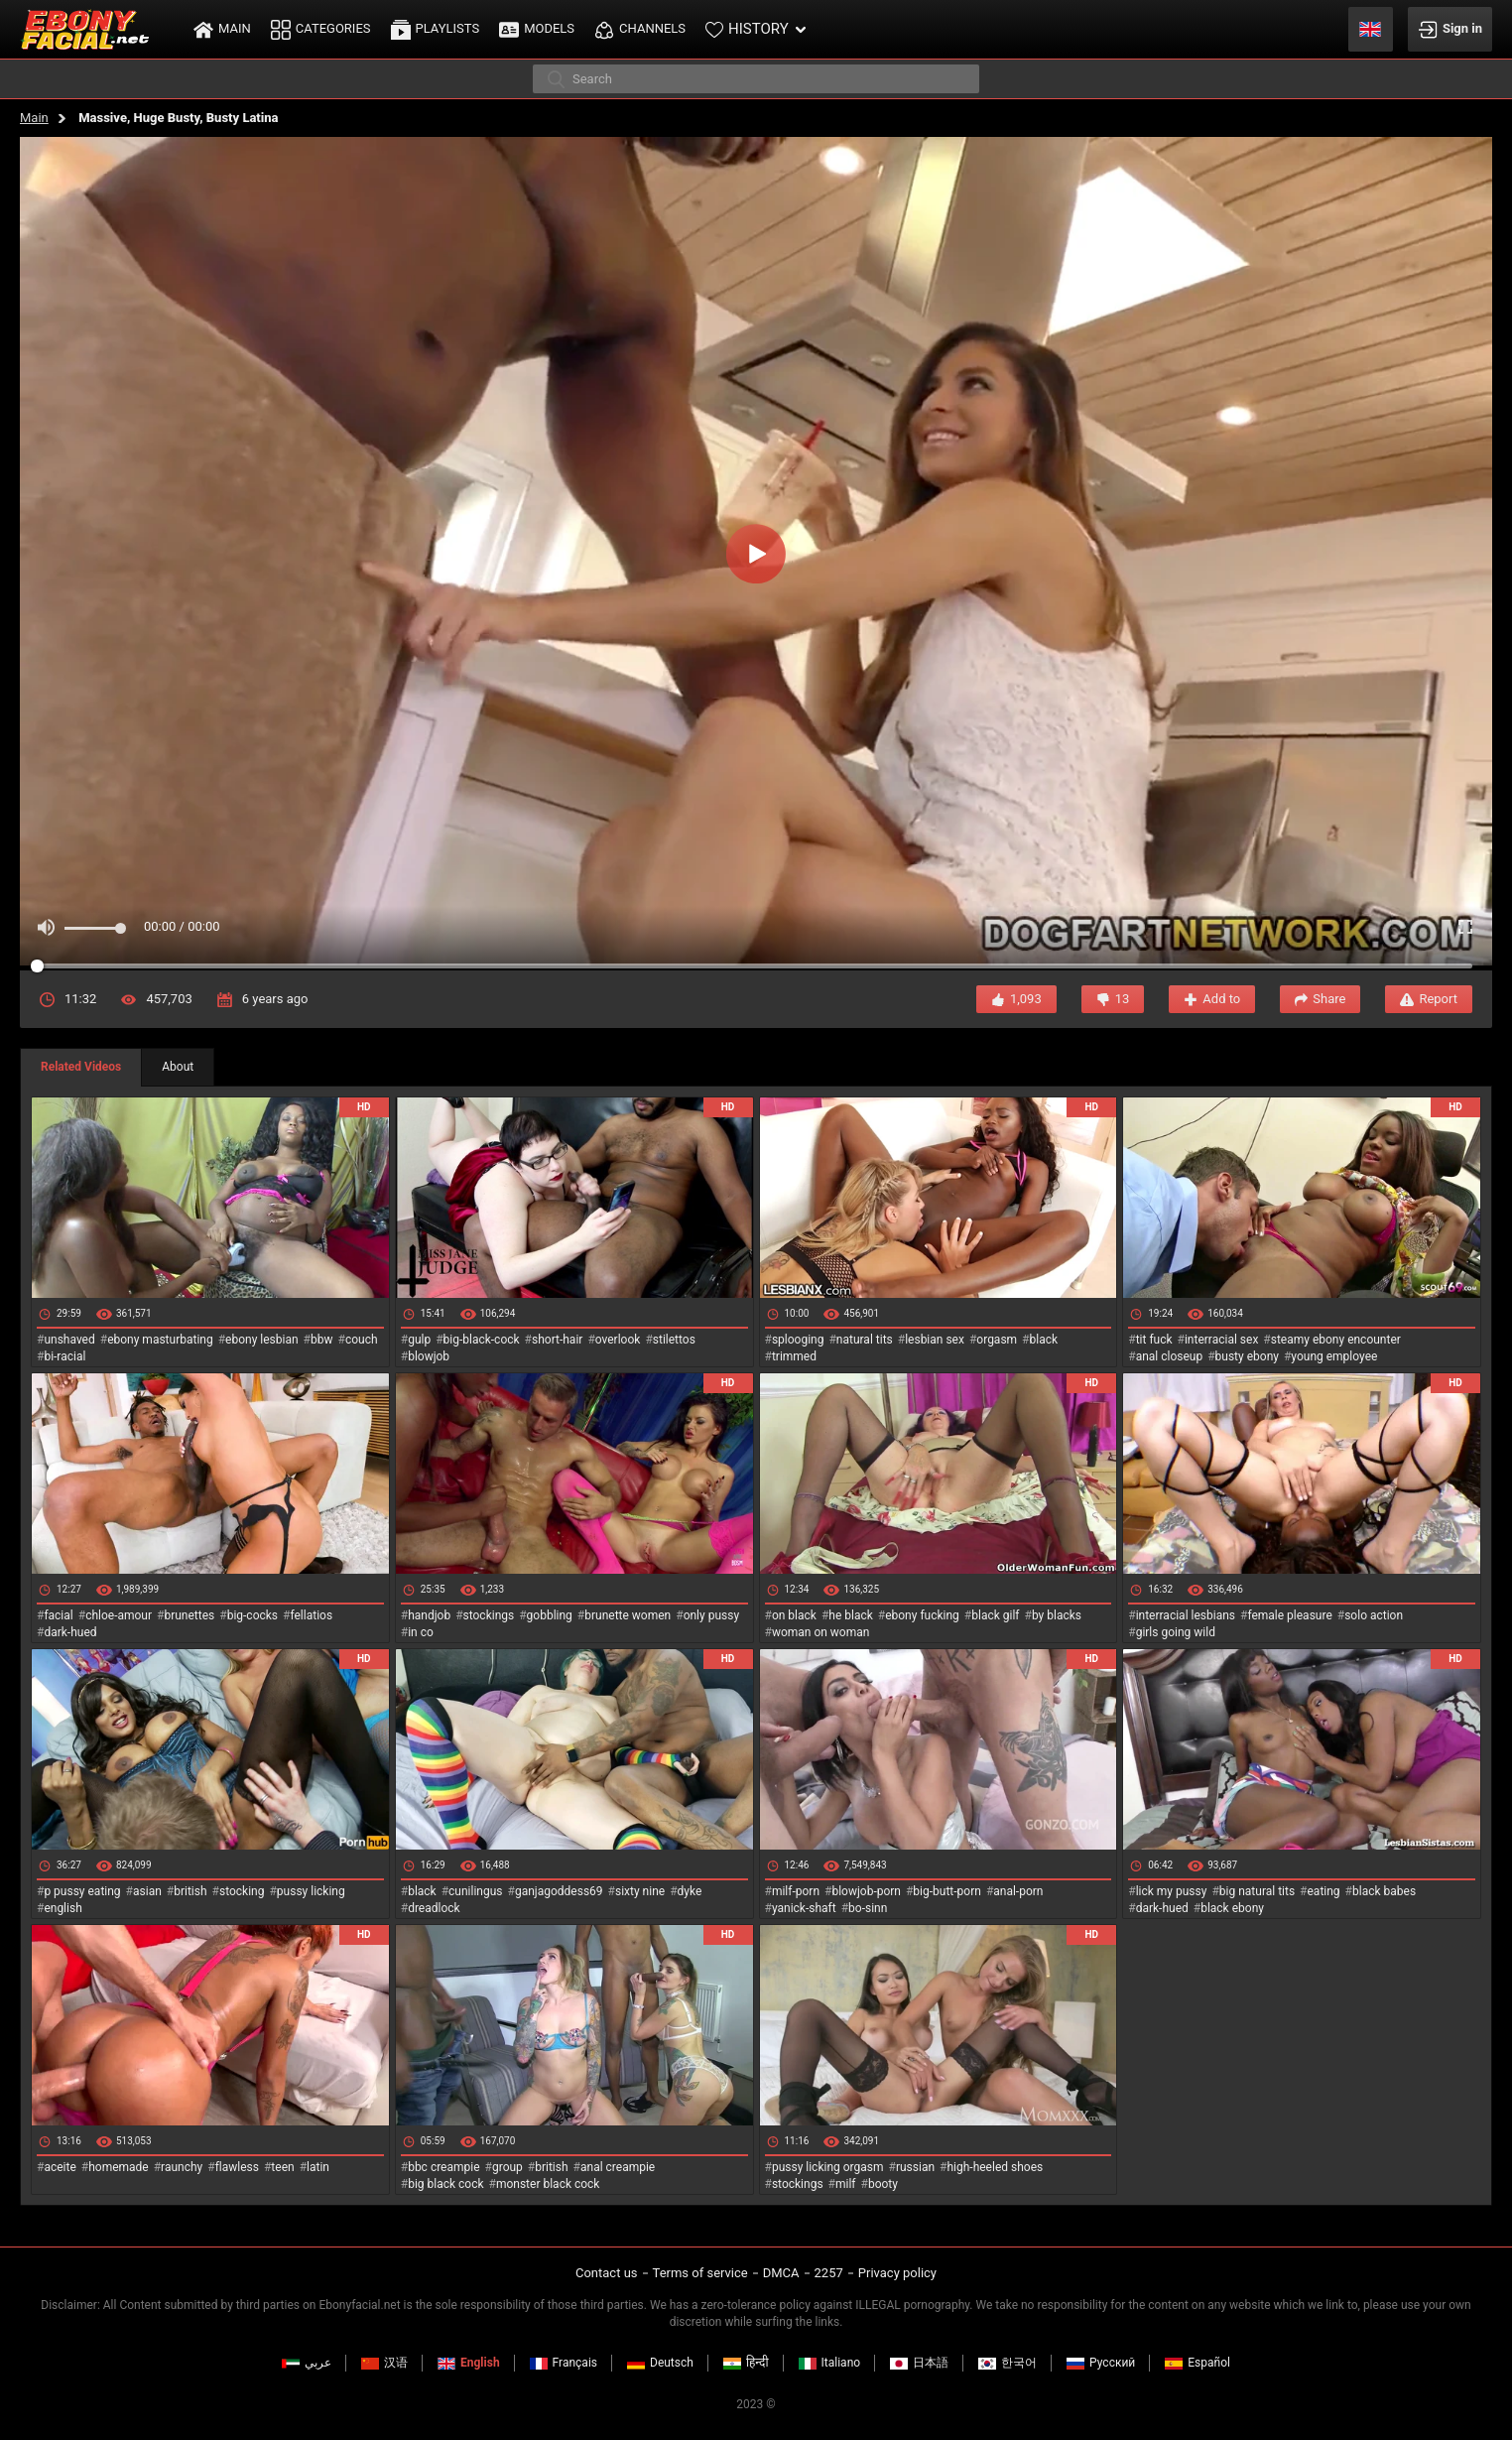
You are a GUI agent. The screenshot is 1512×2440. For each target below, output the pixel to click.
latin (318, 2167)
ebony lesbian (262, 1340)
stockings (489, 1615)
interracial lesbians (1185, 1615)
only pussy (711, 1615)
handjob (429, 1615)
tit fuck (1154, 1340)
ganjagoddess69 (559, 1891)
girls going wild (1175, 1632)
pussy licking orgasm (828, 2167)
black (1044, 1340)
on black (794, 1615)
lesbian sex (934, 1340)
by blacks (1056, 1615)
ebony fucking (922, 1615)
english (62, 1908)
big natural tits (1257, 1891)
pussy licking (311, 1891)
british (190, 1891)
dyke (690, 1891)
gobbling (549, 1615)
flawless (237, 2167)
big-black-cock (481, 1340)
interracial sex (1221, 1340)
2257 (829, 2272)
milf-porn (795, 1891)
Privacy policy (897, 2272)
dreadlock (434, 1908)
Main (34, 117)
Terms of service (700, 2272)
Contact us (606, 2272)
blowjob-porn (866, 1891)
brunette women (627, 1615)
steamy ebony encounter (1336, 1340)
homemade (118, 2167)
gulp (419, 1340)
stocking (242, 1891)
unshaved (69, 1340)
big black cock (445, 2184)
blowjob (428, 1356)
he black (850, 1615)
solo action (1373, 1615)
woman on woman (821, 1632)
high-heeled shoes (994, 2167)
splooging (798, 1340)
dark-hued (70, 1632)
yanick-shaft (804, 1908)
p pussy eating (82, 1891)
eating (1324, 1891)
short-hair (557, 1340)
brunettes (189, 1615)
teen (282, 2167)
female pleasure (1289, 1615)
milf (845, 2184)
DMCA (781, 2272)
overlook (618, 1340)
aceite (59, 2167)
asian (147, 1891)
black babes (1384, 1891)
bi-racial (64, 1356)
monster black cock (548, 2184)
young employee (1334, 1356)
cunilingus (475, 1891)
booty (883, 2184)
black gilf (995, 1615)
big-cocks (252, 1615)
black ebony (1232, 1908)
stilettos (674, 1340)
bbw (322, 1340)
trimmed (794, 1356)
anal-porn (1018, 1891)
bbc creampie (443, 2167)
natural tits (864, 1340)
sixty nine (640, 1891)
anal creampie (617, 2167)
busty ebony (1247, 1356)
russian (915, 2167)
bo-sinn (867, 1908)
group (507, 2167)
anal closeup (1169, 1356)
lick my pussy (1171, 1891)
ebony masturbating (160, 1340)
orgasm (996, 1340)
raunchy (181, 2167)
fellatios (311, 1615)
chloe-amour (118, 1615)
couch (361, 1340)
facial (58, 1615)
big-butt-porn (947, 1891)
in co (421, 1632)
